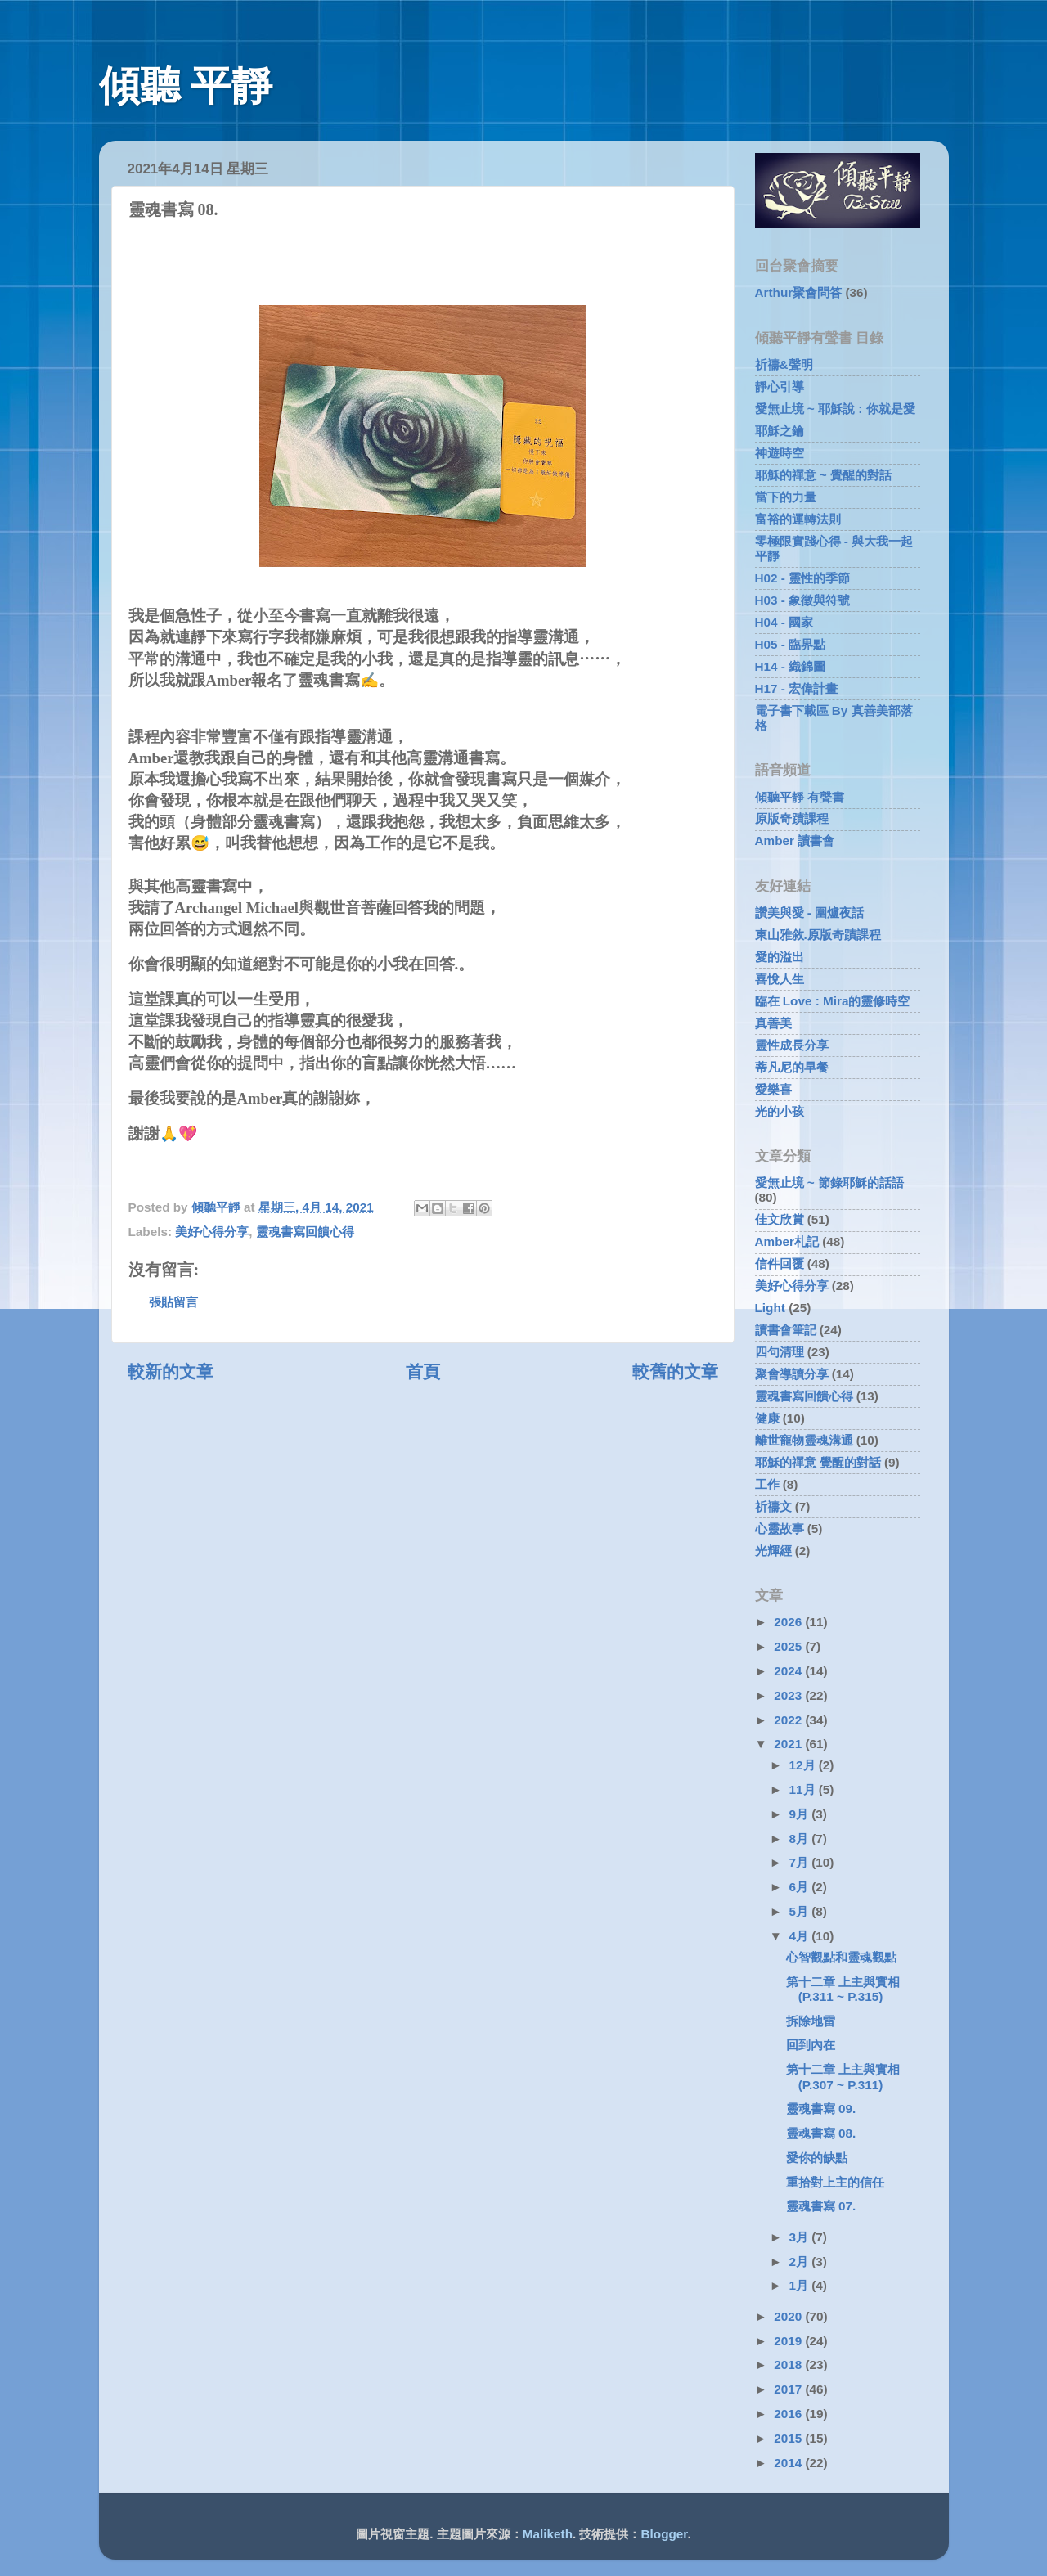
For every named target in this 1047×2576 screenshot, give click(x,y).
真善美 (773, 1023)
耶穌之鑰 (779, 431)
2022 (789, 1720)
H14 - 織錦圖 (790, 666)
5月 (800, 1911)
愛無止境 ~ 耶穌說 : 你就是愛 (835, 409)
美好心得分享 (212, 1232)
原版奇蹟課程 (792, 818)
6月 (800, 1887)
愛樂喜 (773, 1089)
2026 (789, 1622)
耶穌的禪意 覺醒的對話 (818, 1462)
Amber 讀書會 (795, 840)
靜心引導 (779, 386)
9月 (800, 1814)
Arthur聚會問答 (799, 292)
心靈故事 (779, 1528)
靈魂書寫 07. (821, 2206)
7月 (800, 1862)
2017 (789, 2389)
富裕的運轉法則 (798, 519)
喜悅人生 (779, 979)
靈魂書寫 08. (821, 2133)
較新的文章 (170, 1372)
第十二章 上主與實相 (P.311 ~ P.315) (843, 1989)
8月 (800, 1838)
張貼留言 (173, 1302)
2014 (789, 2463)
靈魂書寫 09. (821, 2108)
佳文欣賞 (779, 1219)
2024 (789, 1671)
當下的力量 (785, 497)
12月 (804, 1765)
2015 (789, 2438)
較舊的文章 (675, 1372)
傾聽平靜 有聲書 (799, 797)
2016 (789, 2414)
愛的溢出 (779, 957)
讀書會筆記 (785, 1330)
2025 (789, 1646)
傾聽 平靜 (186, 86)
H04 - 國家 (784, 622)
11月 (804, 1789)
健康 (767, 1418)
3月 (800, 2237)
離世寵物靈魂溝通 (804, 1440)
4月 (800, 1936)
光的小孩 (779, 1111)
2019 (789, 2341)
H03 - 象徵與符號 (803, 600)
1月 (800, 2285)
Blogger (664, 2534)
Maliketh (548, 2534)
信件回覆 (779, 1263)
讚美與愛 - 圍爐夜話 (810, 912)
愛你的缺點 (816, 2158)
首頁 (423, 1372)
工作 (767, 1484)
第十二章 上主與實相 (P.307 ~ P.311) (843, 2076)
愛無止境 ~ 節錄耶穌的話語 (829, 1182)
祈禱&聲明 (784, 364)
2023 (789, 1695)
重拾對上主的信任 (835, 2182)
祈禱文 (773, 1506)
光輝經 (773, 1551)
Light (770, 1308)
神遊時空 (779, 453)
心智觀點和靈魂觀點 (841, 1957)
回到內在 (810, 2045)
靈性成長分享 (792, 1045)
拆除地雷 (810, 2021)
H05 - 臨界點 (790, 644)
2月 (800, 2261)
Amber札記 (787, 1241)
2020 (789, 2316)
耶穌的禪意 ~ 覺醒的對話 (823, 475)
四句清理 (779, 1352)
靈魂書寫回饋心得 (305, 1232)
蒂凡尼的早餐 (792, 1067)
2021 (789, 1744)
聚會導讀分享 (792, 1374)
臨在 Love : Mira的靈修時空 (832, 1001)
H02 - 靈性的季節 (803, 578)
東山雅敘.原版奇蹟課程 (818, 935)
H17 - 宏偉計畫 (796, 688)
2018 (789, 2364)
